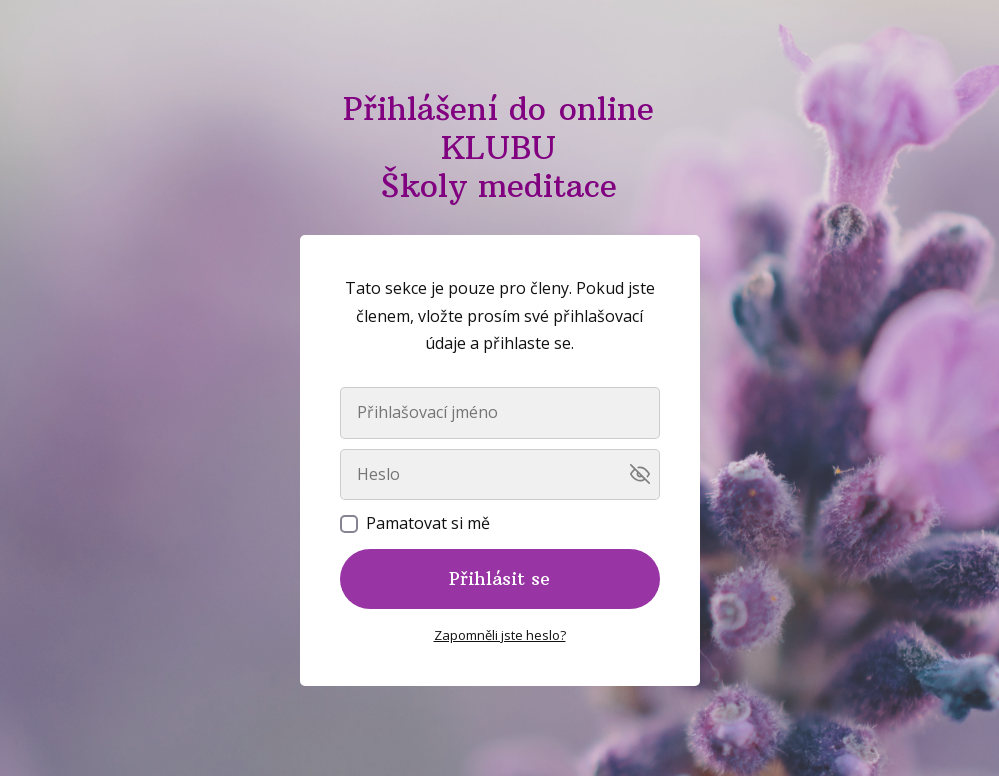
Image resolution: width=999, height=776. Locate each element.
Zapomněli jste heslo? (500, 635)
